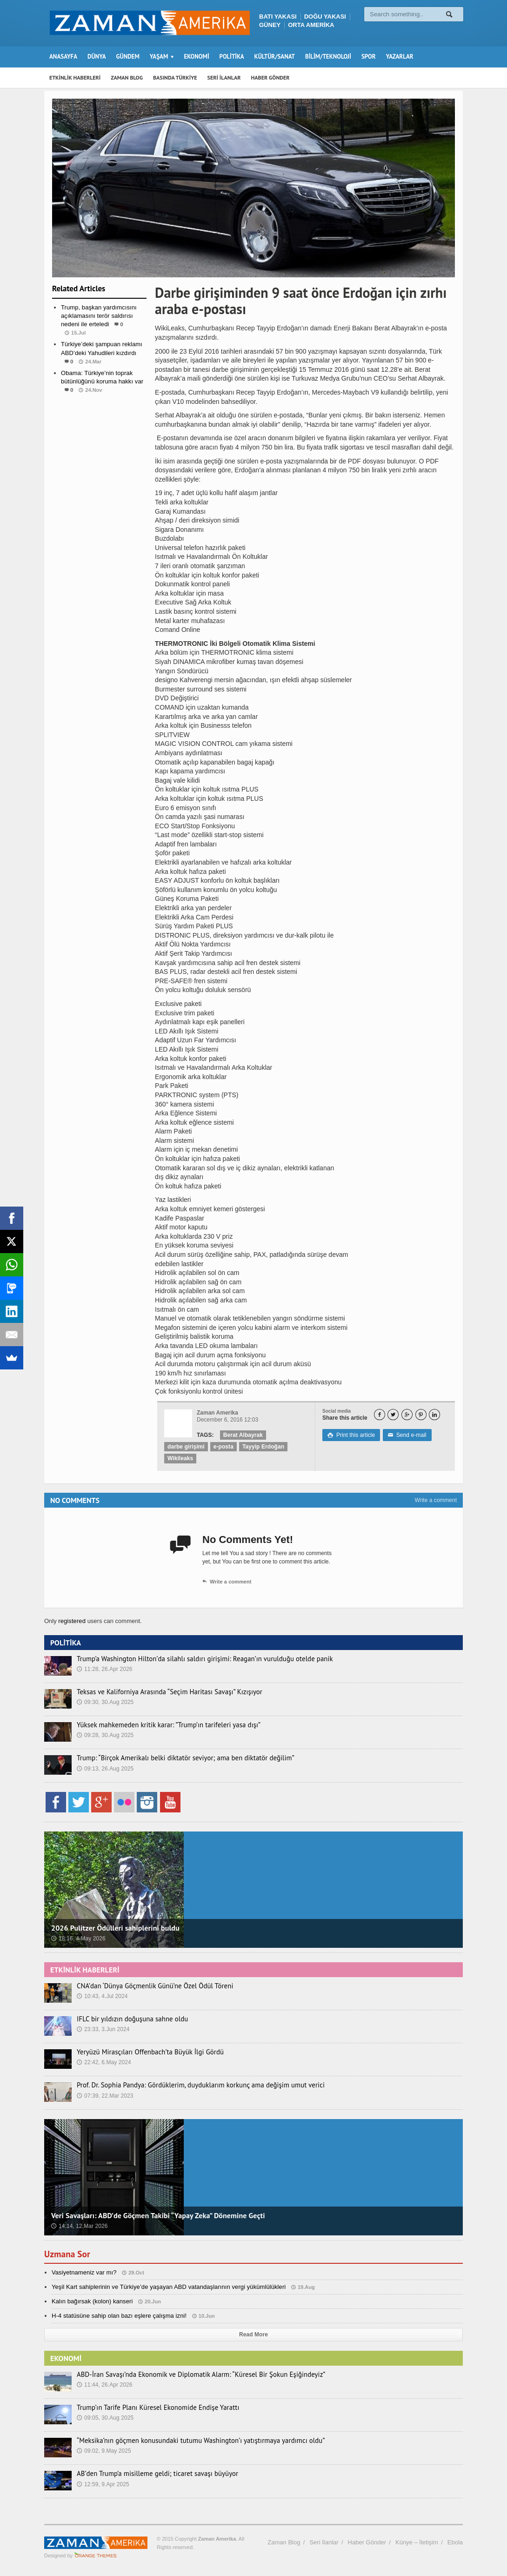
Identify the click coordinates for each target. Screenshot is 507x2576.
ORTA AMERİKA (311, 24)
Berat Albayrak (242, 1435)
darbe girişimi (185, 1446)
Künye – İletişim (416, 2542)
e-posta (223, 1446)
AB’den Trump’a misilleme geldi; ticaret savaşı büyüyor (152, 2473)
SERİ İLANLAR (224, 77)
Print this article (350, 1435)
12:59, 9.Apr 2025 (102, 2484)
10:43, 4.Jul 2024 (102, 1996)
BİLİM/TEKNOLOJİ (328, 56)
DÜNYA (96, 56)
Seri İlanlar (323, 2542)
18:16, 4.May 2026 (78, 1938)
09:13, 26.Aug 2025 (105, 1768)
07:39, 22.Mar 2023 (105, 2096)
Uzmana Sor (68, 2254)
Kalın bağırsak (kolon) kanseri (92, 2301)
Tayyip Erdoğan (262, 1446)
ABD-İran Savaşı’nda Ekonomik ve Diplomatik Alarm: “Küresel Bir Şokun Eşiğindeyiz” (192, 2374)
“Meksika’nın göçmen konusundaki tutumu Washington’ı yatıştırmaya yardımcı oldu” (192, 2440)
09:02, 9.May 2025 (103, 2451)
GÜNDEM (128, 56)
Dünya (99, 408)
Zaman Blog (283, 2542)
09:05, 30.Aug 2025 (105, 2418)
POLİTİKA (232, 56)
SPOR (368, 56)
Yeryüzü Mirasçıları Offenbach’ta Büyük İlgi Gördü (145, 2052)
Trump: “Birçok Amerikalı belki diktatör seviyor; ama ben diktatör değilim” (178, 1758)
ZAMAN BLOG (127, 77)
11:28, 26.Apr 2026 (104, 1669)
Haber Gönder (367, 2542)
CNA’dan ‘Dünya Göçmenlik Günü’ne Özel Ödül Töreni (150, 1986)
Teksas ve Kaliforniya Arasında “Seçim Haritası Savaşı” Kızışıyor (163, 1692)
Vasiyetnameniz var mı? (84, 2272)
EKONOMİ (196, 56)
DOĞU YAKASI (325, 16)
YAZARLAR (400, 56)
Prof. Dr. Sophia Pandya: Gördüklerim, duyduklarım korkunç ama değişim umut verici (192, 2085)
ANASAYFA (63, 56)
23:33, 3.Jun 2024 (103, 2029)
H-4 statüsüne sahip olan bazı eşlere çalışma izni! (118, 2315)
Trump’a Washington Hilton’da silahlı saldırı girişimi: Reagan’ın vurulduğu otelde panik (196, 1659)
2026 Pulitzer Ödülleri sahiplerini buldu (114, 1927)
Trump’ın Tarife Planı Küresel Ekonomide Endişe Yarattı (152, 2407)
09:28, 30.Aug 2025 (105, 1735)
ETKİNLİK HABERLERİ (74, 77)
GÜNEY (269, 24)
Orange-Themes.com (95, 2555)
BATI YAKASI (278, 16)
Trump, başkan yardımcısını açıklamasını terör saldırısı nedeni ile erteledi (98, 316)
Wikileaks (180, 1458)
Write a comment (436, 1500)
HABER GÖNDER (270, 77)
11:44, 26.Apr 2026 (104, 2384)
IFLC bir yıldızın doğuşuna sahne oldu (128, 2019)
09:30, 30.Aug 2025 (105, 1702)
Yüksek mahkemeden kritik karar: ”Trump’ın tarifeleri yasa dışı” (162, 1725)
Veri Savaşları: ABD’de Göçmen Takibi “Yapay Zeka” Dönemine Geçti (156, 2215)
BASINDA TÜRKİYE (175, 77)
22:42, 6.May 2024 (103, 2062)
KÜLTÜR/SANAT (274, 56)
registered (72, 1620)
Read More (253, 2334)
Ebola (455, 2542)
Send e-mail (406, 1435)
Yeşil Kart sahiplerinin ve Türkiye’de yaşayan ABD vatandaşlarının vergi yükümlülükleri (167, 2286)
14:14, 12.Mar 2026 (79, 2226)
